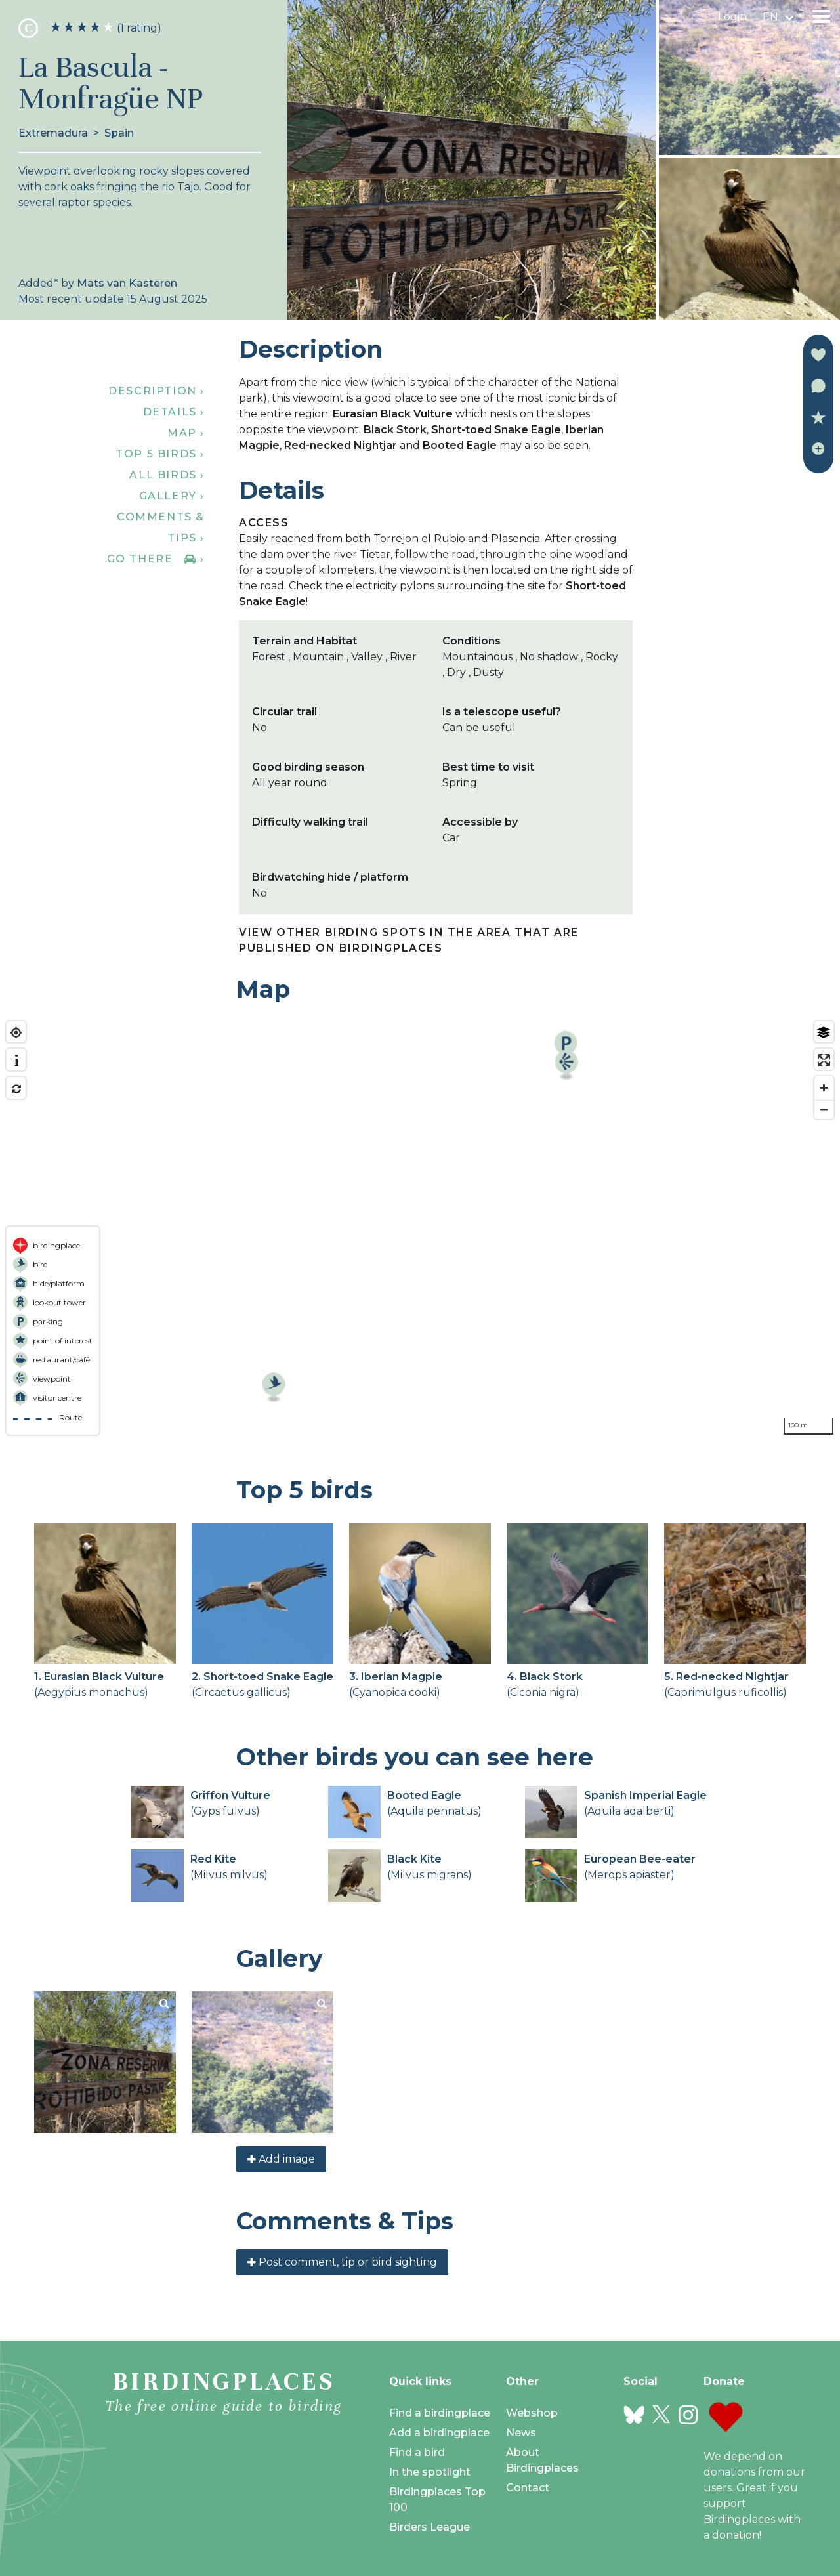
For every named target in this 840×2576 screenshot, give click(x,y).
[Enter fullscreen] (823, 1060)
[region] (420, 1228)
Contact (527, 2487)
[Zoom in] (823, 1087)
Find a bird (417, 2452)
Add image (281, 2159)
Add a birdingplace (439, 2432)
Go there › (156, 559)
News (521, 2432)
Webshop (532, 2413)
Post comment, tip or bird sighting (342, 2262)
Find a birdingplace (439, 2413)
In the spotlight (430, 2472)
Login (732, 17)
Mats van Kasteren (127, 283)
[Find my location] (16, 1032)
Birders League (429, 2527)
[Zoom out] (823, 1109)
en (770, 17)
